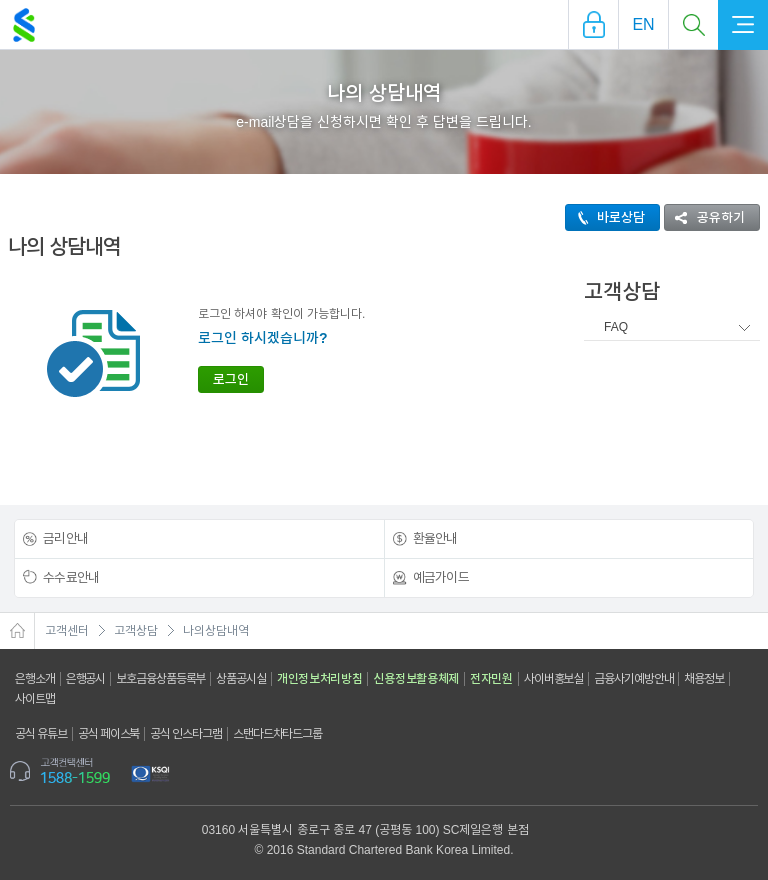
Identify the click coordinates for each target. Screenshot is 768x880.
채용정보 (704, 679)
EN (643, 24)
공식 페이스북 (109, 734)
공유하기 (705, 217)
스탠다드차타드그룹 (277, 734)
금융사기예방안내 (633, 679)
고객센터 (67, 631)
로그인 (231, 379)
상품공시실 (241, 679)
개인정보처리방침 (320, 679)
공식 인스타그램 (186, 734)
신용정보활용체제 (416, 679)
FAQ (616, 327)
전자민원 (491, 679)
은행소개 (35, 679)
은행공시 (86, 679)
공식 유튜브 (41, 734)
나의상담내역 (216, 631)
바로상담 (605, 217)
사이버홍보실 (553, 679)
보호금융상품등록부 (160, 679)
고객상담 (136, 631)
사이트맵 (35, 699)
